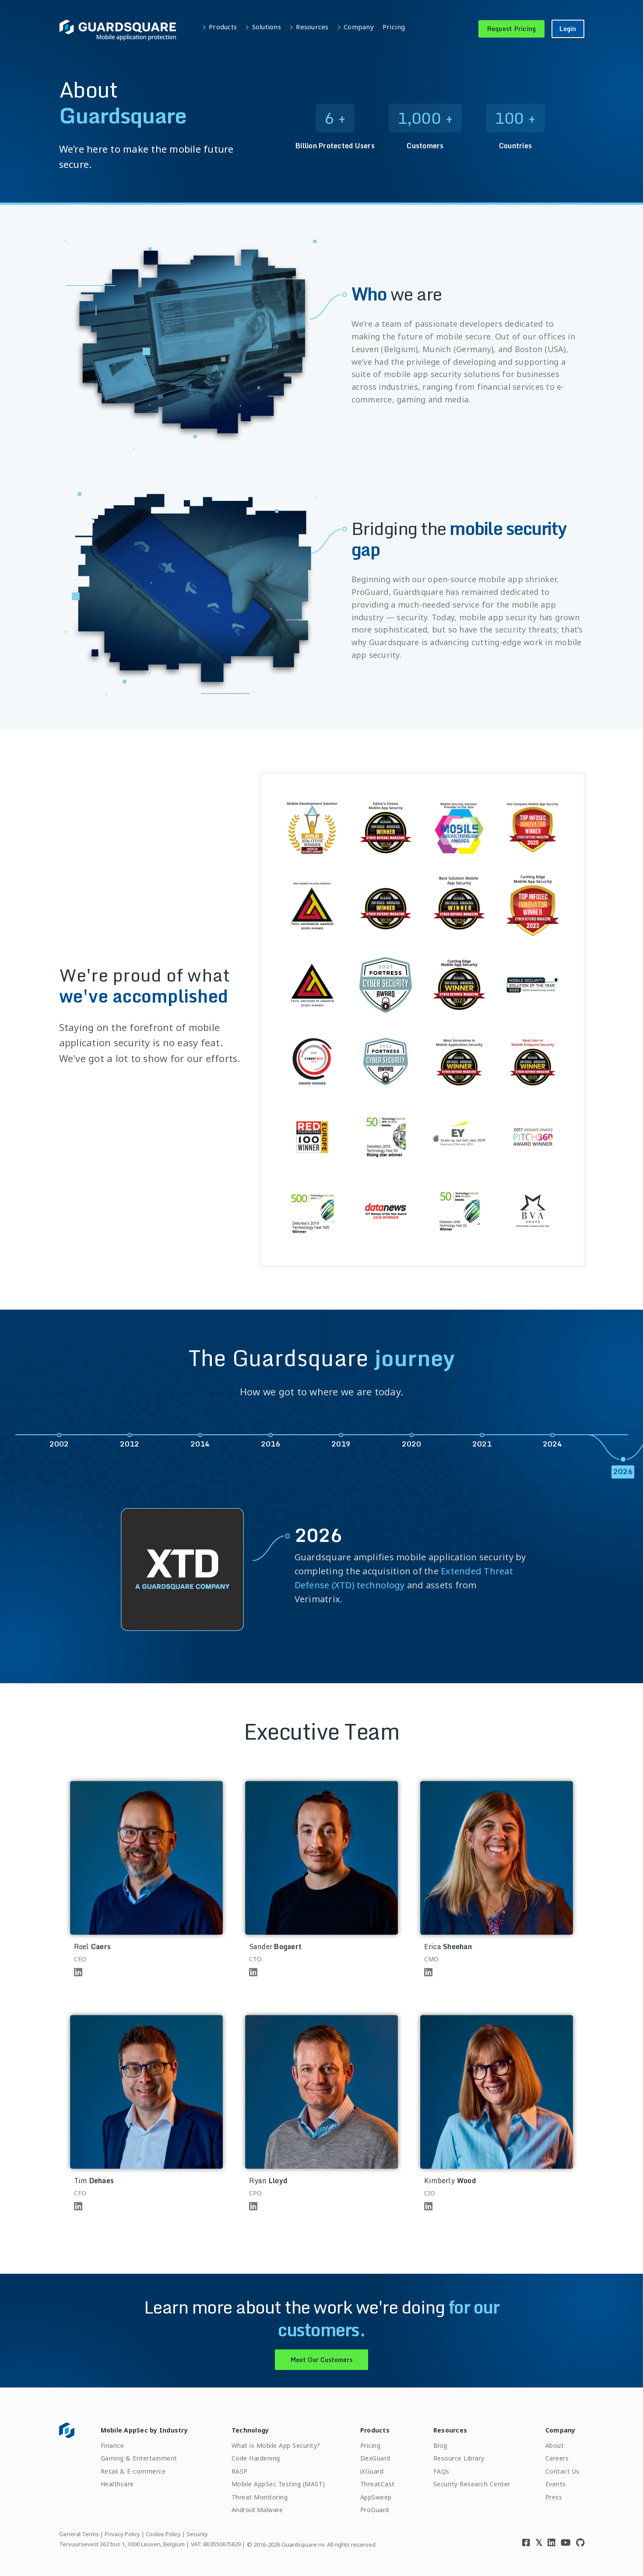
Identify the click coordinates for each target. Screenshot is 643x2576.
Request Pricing (511, 29)
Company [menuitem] (560, 2430)
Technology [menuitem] (250, 2430)
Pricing (394, 26)
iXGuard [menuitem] (372, 2471)
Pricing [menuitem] (370, 2445)
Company (359, 26)
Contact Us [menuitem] (562, 2471)
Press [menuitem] (553, 2497)
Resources (312, 26)
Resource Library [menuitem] (459, 2458)
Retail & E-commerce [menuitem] (133, 2471)
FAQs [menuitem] (441, 2471)
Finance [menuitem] (112, 2445)
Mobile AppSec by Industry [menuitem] (144, 2430)
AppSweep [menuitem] (376, 2497)
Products (223, 26)
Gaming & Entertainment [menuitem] (139, 2458)
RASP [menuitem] (240, 2471)
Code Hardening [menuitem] (256, 2458)
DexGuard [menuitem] (375, 2458)
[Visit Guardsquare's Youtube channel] (566, 2542)
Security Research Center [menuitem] (471, 2484)
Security (197, 2534)
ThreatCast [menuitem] (377, 2484)
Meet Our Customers (321, 2360)
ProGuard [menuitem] (374, 2510)
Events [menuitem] (555, 2484)
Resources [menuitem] (450, 2430)
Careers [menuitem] (557, 2458)
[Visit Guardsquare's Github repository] (580, 2542)
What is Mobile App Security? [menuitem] (276, 2445)
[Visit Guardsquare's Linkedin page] (551, 2542)
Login (567, 29)
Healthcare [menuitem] (117, 2484)
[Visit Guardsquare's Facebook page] (526, 2542)
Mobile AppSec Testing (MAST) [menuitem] (278, 2484)
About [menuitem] (554, 2445)
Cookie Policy (163, 2534)
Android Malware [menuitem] (257, 2510)
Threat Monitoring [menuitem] (260, 2497)
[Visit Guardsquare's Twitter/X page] (538, 2542)
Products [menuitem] (375, 2430)
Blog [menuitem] (440, 2445)
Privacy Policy (122, 2534)
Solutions (266, 26)
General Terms (79, 2534)
